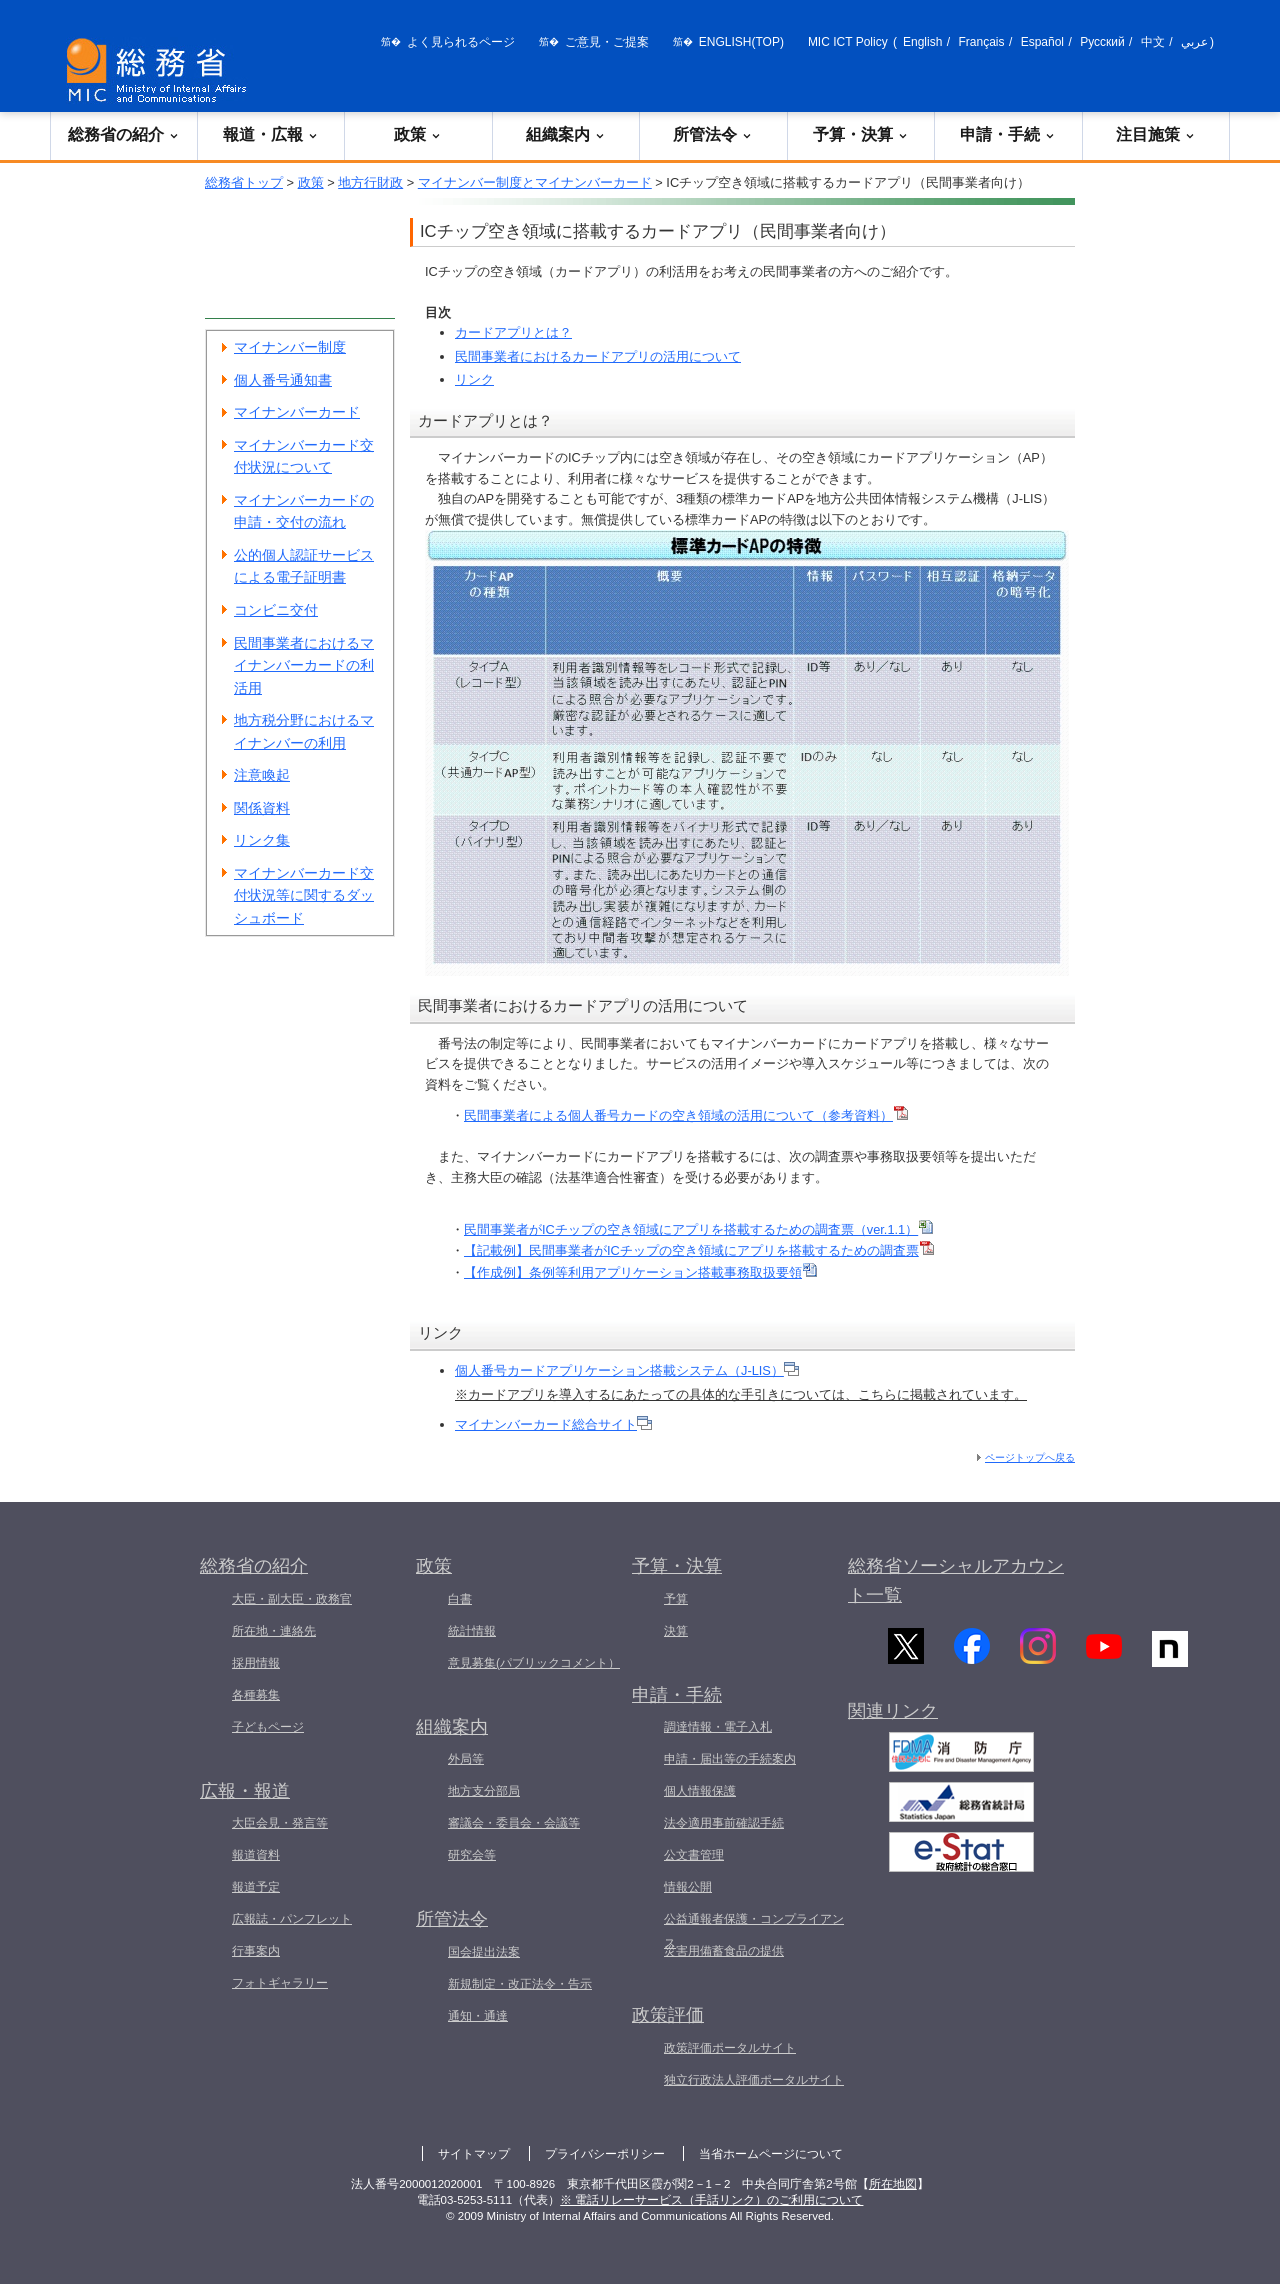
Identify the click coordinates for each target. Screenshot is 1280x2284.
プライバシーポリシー (605, 2154)
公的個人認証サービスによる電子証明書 (304, 566)
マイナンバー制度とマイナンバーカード (535, 182)
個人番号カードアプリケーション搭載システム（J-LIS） (627, 1370)
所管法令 (713, 134)
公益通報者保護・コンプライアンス (754, 1931)
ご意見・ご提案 (607, 42)
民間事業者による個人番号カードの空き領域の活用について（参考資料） (686, 1115)
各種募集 (256, 1695)
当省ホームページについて (771, 2154)
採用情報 (256, 1663)
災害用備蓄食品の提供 (724, 1951)
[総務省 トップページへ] (161, 70)
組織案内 (566, 134)
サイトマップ (474, 2154)
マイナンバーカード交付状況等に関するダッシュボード (304, 895)
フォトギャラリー (280, 1983)
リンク (474, 379)
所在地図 (893, 2184)
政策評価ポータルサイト (730, 2048)
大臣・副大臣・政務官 (292, 1599)
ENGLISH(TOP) (741, 42)
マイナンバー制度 (290, 347)
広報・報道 (245, 1791)
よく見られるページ (461, 42)
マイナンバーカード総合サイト (553, 1424)
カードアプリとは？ (513, 332)
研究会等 (472, 1855)
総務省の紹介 (124, 134)
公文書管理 (694, 1855)
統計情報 (472, 1631)
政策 (418, 134)
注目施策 (1156, 134)
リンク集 (262, 840)
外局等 (466, 1759)
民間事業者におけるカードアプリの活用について (598, 356)
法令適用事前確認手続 (724, 1823)
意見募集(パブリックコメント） (534, 1663)
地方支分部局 (484, 1791)
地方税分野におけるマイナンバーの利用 (304, 731)
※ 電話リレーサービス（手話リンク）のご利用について (711, 2200)
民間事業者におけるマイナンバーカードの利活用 (304, 665)
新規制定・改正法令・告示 (520, 1984)
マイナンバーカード (297, 412)
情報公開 (688, 1887)
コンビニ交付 (276, 610)
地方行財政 (370, 182)
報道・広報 (271, 134)
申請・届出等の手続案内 (730, 1759)
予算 (676, 1599)
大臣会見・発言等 (280, 1823)
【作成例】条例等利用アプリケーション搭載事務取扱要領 (640, 1272)
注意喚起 (262, 775)
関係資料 (262, 808)
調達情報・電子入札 (718, 1727)
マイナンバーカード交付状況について (304, 456)
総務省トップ (244, 182)
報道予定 (256, 1887)
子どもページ (268, 1727)
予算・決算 (861, 134)
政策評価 (668, 2015)
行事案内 (256, 1951)
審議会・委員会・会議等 (514, 1823)
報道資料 (256, 1855)
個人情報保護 (700, 1791)
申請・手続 (1008, 134)
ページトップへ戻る (1030, 1457)
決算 (676, 1631)
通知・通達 (478, 2016)
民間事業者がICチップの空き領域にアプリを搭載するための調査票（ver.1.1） (698, 1229)
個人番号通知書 (283, 380)
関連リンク (893, 1721)
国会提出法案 (484, 1952)
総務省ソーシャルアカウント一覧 (956, 1580)
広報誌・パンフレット (292, 1919)
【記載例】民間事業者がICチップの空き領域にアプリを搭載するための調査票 (699, 1250)
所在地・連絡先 (274, 1631)
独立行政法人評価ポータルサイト (754, 2080)
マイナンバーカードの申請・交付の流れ (304, 511)
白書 (460, 1599)
